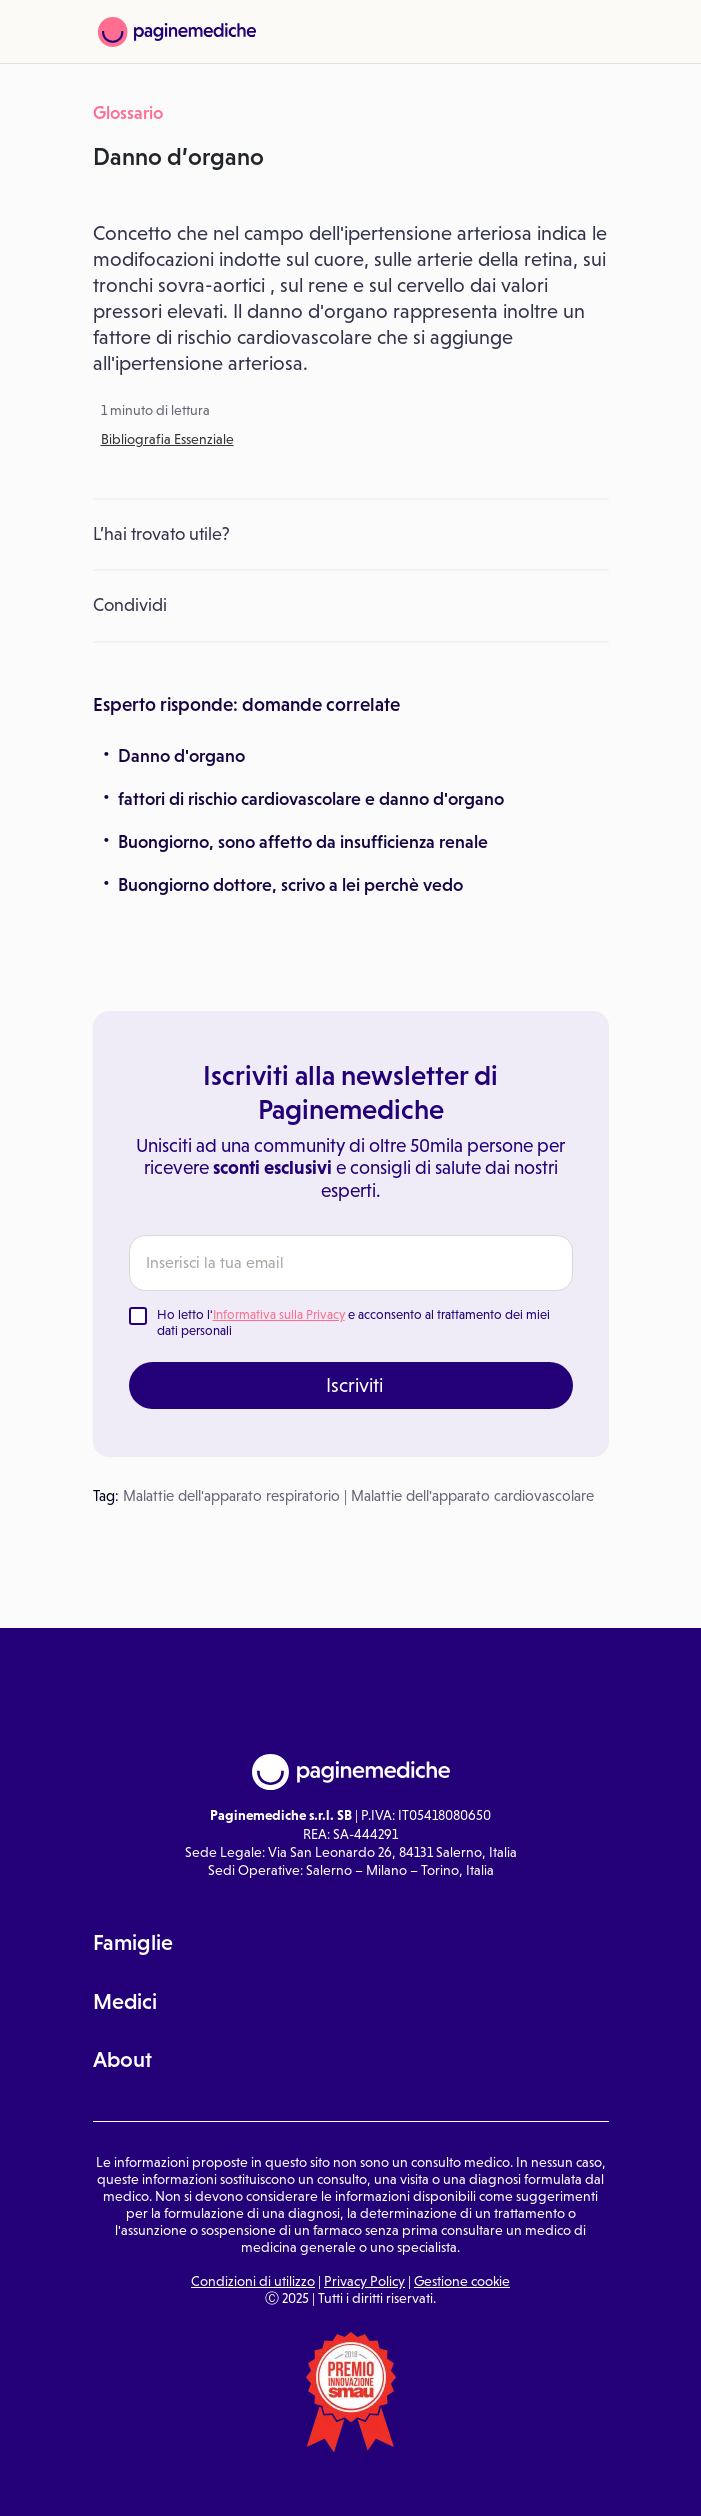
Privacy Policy (364, 2281)
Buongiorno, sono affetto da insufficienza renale (303, 842)
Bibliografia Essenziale (167, 439)
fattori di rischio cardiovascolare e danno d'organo (311, 799)
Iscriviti (354, 1385)
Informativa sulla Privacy (279, 1314)
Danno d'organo (181, 756)
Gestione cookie (462, 2281)
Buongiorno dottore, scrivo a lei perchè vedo (290, 885)
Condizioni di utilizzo (253, 2281)
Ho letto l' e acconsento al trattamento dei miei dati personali (353, 1322)
